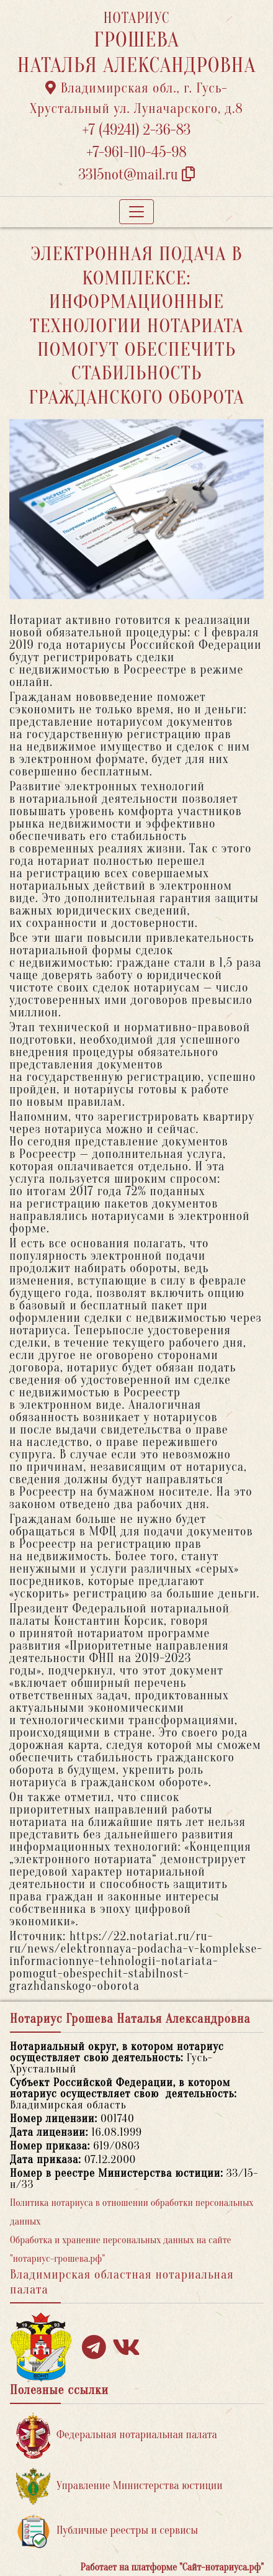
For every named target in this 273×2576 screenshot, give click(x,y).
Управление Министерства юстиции (119, 2486)
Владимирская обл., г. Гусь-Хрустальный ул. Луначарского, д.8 (136, 98)
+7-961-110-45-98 (136, 152)
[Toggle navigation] (136, 211)
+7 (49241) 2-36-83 (137, 130)
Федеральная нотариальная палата (116, 2435)
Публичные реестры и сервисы (107, 2531)
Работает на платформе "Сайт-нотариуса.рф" (172, 2567)
